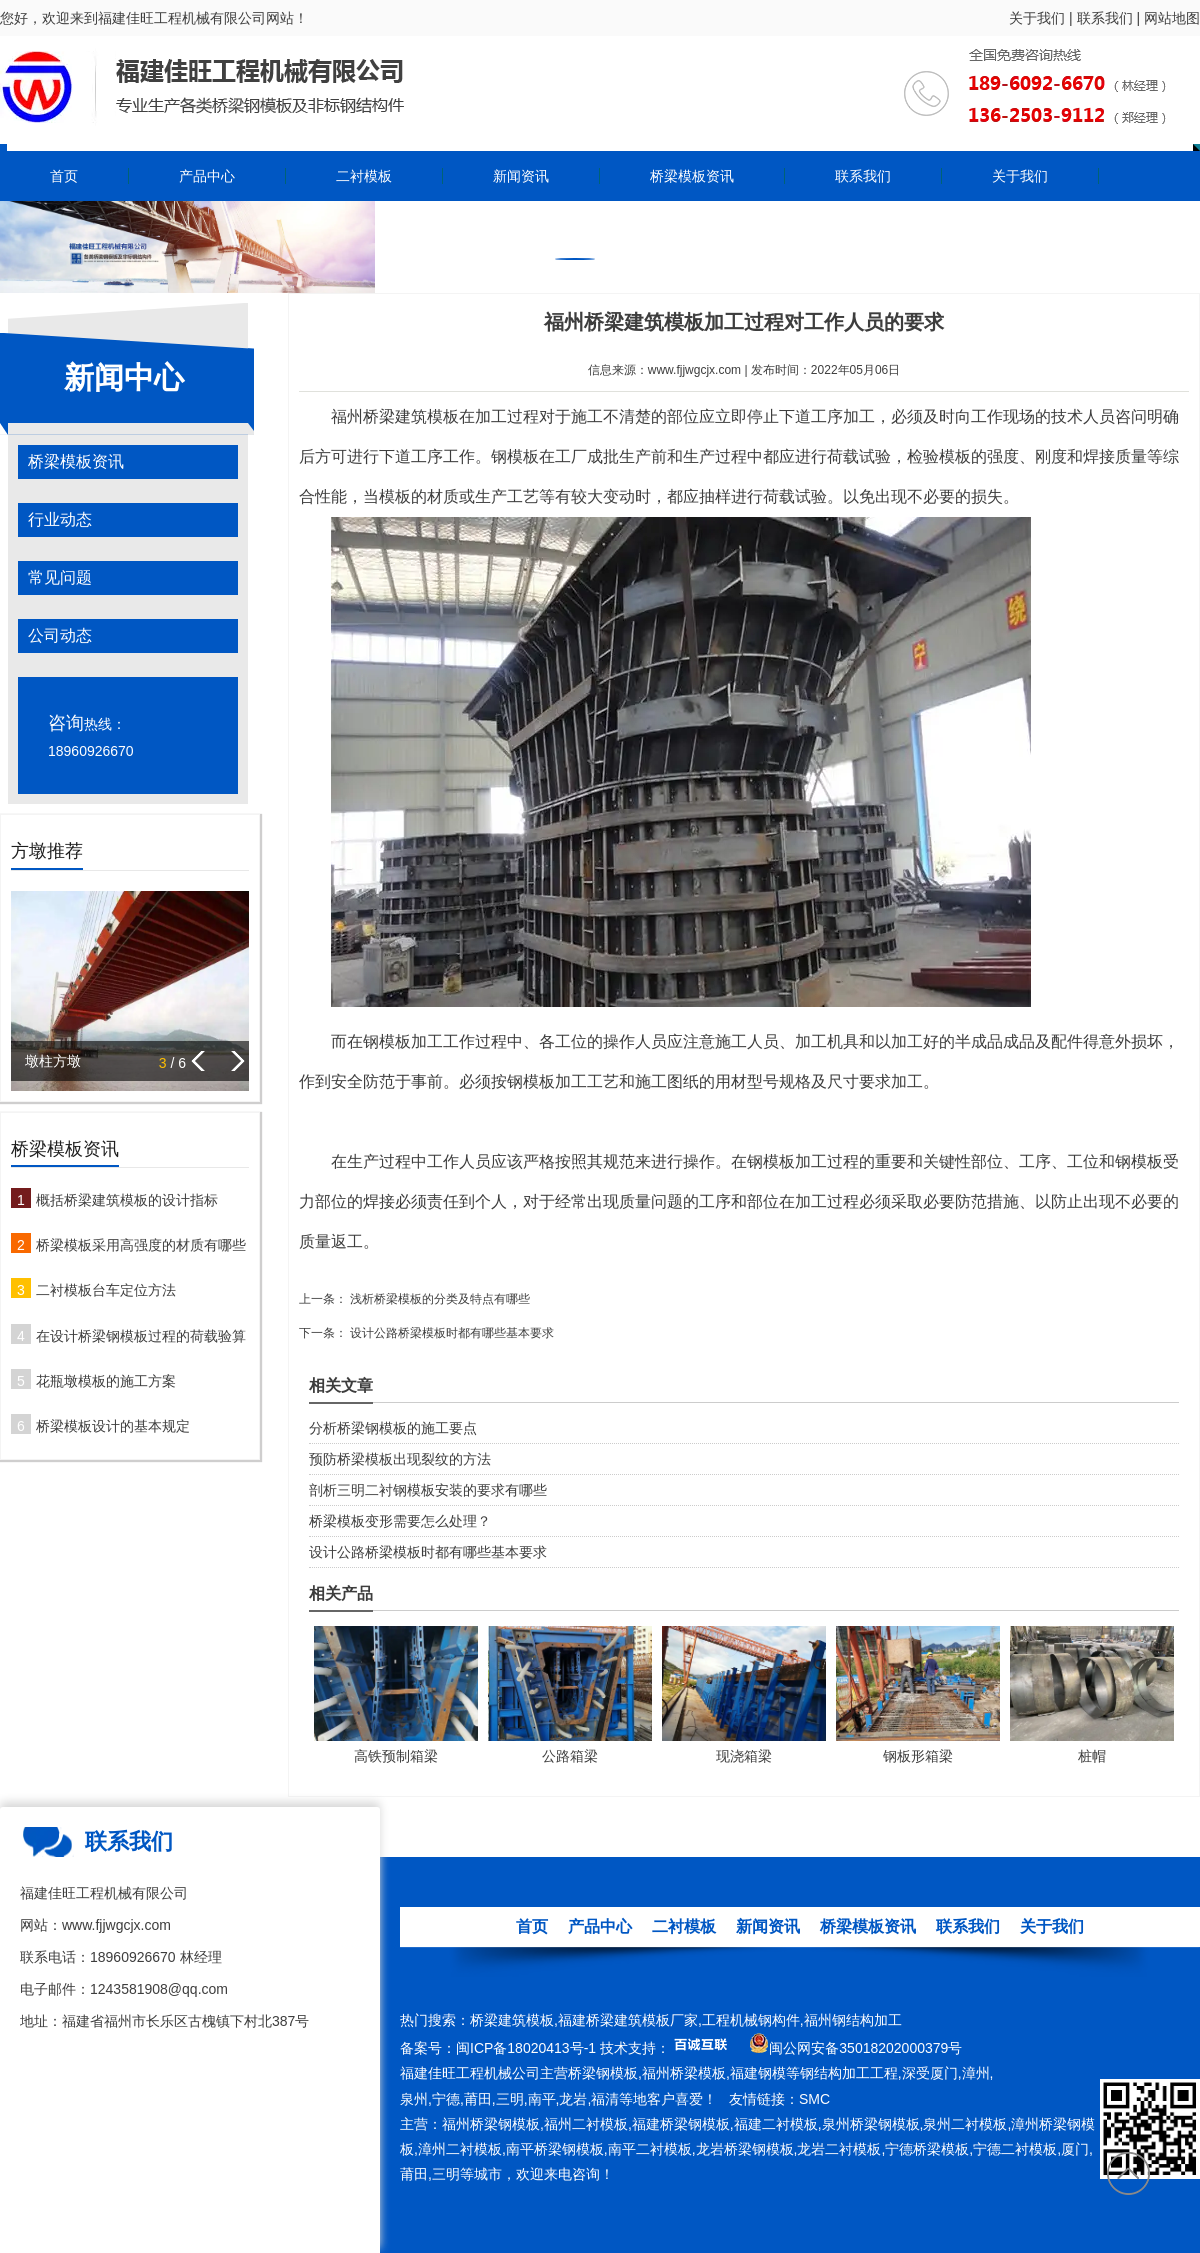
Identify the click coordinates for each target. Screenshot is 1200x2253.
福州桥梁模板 (684, 2073)
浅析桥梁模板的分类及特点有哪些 (438, 1299)
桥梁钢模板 (603, 2073)
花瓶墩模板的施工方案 (106, 1381)
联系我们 (1105, 18)
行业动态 (60, 519)
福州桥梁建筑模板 (395, 416)
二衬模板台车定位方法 (106, 1290)
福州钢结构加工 (853, 2020)
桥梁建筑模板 (512, 2020)
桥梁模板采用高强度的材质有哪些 (141, 1245)
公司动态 (60, 635)
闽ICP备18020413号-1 (526, 2048)
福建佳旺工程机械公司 (470, 2073)
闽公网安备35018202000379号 (865, 2048)
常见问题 (60, 577)
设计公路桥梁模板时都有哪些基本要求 (450, 1333)
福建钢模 (758, 2073)
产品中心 (207, 176)
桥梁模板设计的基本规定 (113, 1426)
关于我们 (1037, 18)
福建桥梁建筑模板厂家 (628, 2020)
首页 (64, 176)
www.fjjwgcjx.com (694, 370)
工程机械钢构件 (751, 2020)
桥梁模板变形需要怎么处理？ (400, 1521)
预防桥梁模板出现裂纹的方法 (400, 1459)
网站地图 (1172, 18)
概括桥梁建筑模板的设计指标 (127, 1200)
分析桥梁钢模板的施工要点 (393, 1428)
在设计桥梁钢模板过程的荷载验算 (141, 1336)
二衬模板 (364, 176)
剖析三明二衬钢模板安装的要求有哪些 (428, 1490)
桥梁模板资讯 (692, 176)
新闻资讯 (521, 176)
